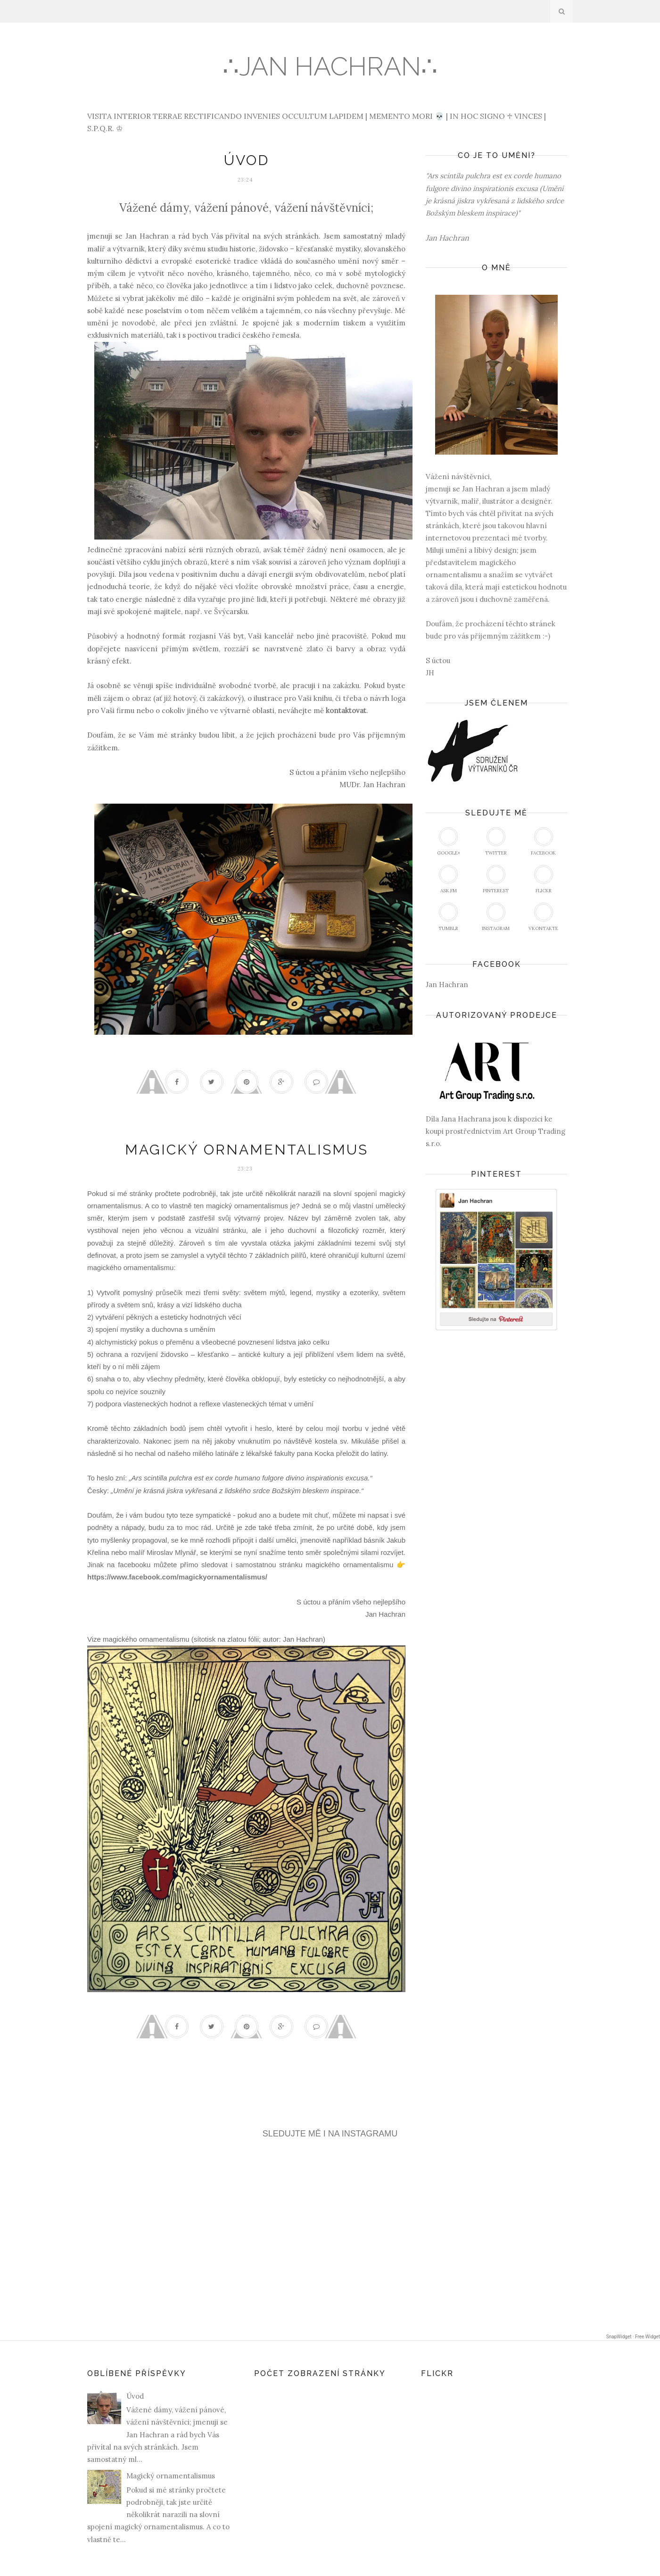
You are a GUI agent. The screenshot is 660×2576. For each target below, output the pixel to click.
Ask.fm (448, 879)
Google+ (448, 841)
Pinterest (496, 879)
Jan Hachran (447, 984)
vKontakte (543, 917)
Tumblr (448, 917)
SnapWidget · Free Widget (633, 2336)
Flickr (543, 879)
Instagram (496, 917)
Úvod (246, 160)
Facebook (543, 841)
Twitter (496, 841)
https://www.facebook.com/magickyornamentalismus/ (177, 1577)
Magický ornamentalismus (246, 1149)
